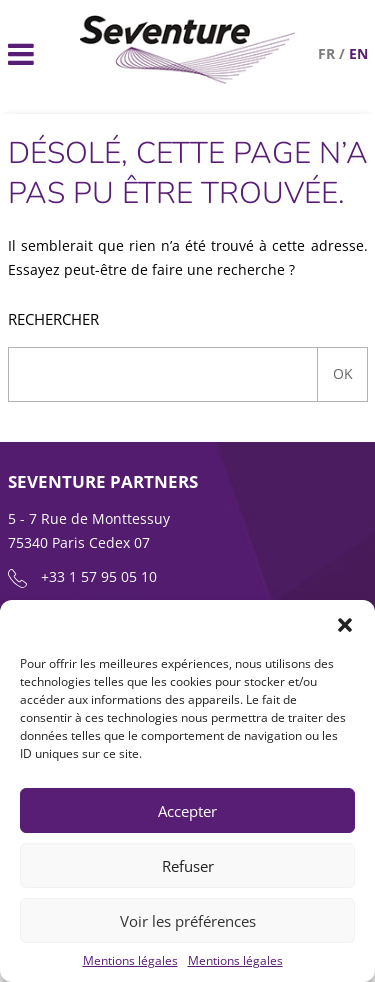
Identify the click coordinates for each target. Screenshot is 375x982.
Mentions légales (130, 960)
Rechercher (53, 319)
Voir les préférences (188, 921)
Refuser (188, 866)
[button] (345, 625)
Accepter (187, 811)
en (358, 53)
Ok (343, 373)
